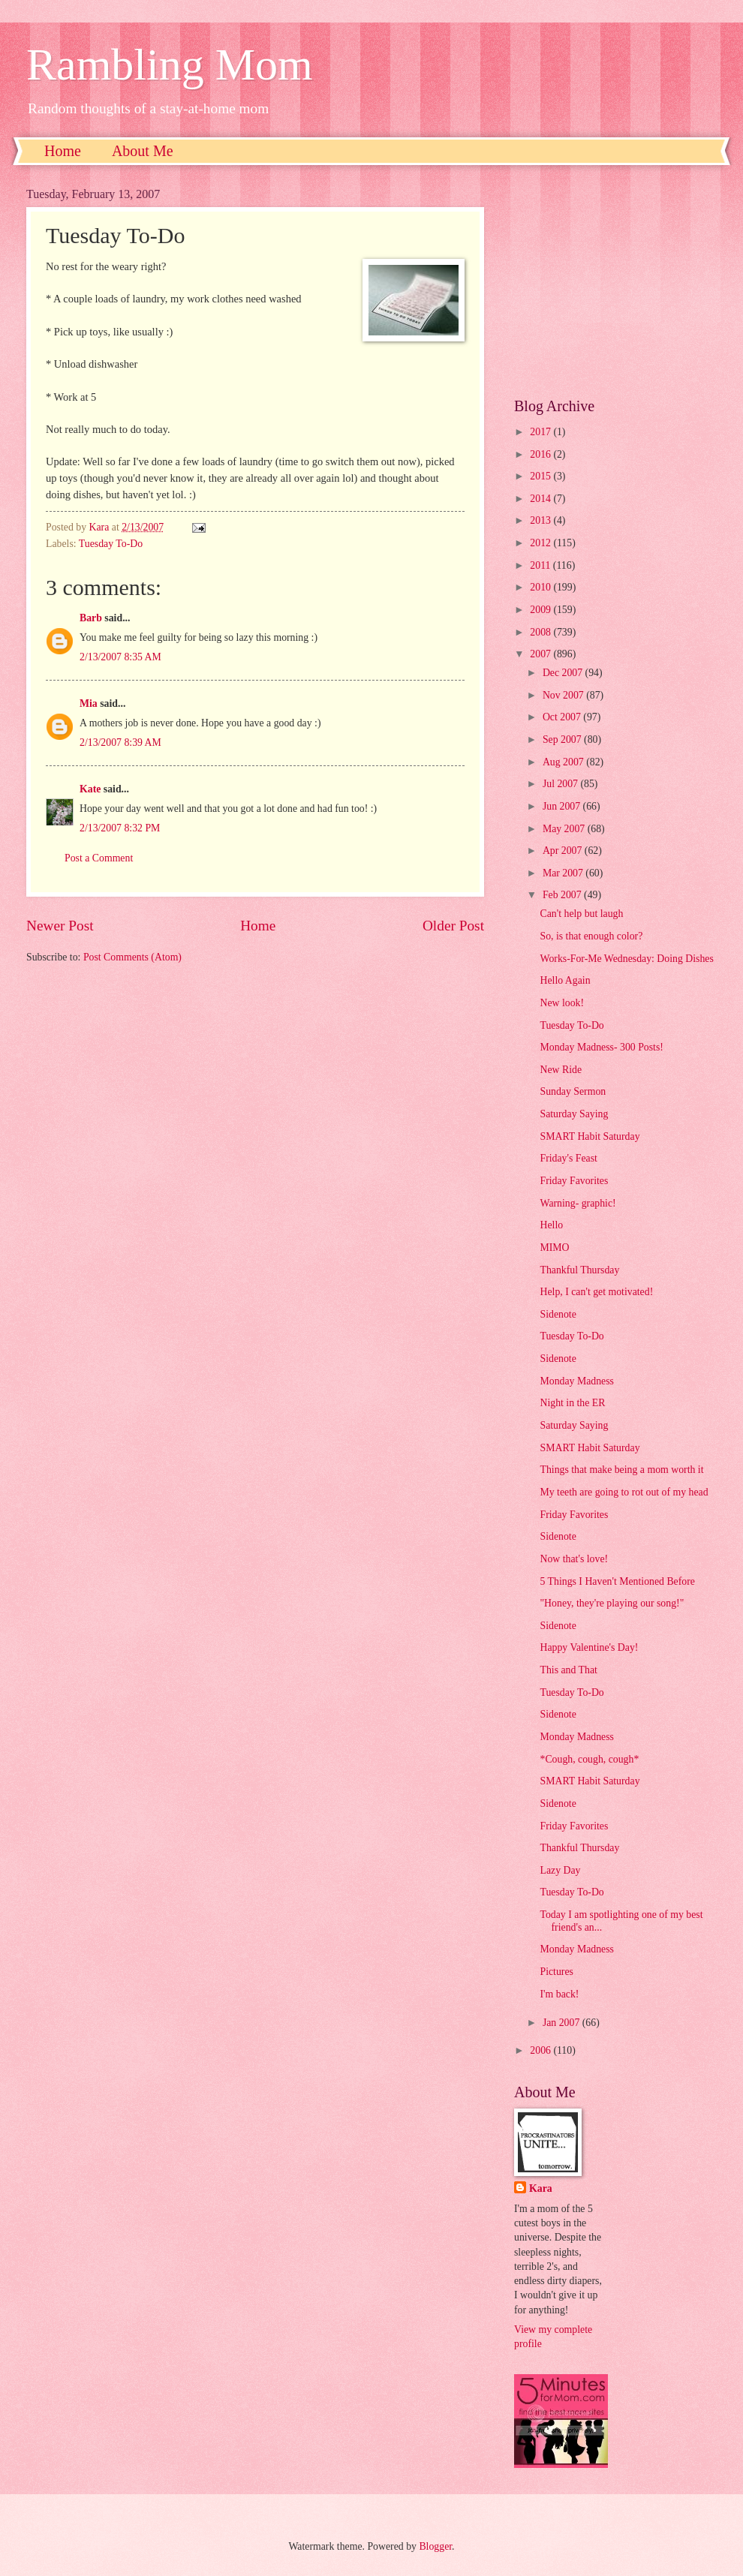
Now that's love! (574, 1559)
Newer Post (60, 925)
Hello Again (565, 980)
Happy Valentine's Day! (589, 1647)
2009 (541, 609)
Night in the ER (572, 1402)
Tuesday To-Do (111, 543)
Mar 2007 (564, 873)
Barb (91, 618)
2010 (541, 587)
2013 (541, 520)
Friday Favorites (574, 1180)
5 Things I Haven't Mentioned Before (617, 1581)
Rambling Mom (169, 64)
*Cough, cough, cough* (589, 1759)
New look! (562, 1002)
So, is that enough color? (591, 936)
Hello (551, 1225)
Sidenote (558, 1314)
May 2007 (565, 828)
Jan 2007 (562, 2022)
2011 (541, 565)
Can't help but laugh (581, 913)
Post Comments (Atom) (132, 957)
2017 (541, 431)
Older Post (453, 925)
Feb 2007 (563, 894)
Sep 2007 (563, 739)
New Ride (561, 1069)
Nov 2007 (564, 695)
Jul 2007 (562, 783)
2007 (541, 654)
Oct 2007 (563, 717)
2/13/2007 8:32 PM (120, 828)
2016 (541, 454)
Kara (540, 2188)
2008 (541, 632)
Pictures (556, 1971)
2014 (541, 498)
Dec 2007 (564, 672)
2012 (541, 543)
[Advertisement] (615, 281)
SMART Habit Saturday (589, 1136)
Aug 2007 (564, 762)
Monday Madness (577, 1381)
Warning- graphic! (577, 1203)
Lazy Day (560, 1870)
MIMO (554, 1247)
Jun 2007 (563, 806)
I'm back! (559, 1994)
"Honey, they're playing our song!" (612, 1603)
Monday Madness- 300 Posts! (601, 1047)
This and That (568, 1670)
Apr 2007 (564, 850)
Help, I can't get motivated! (596, 1291)
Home (62, 151)
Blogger (435, 2546)
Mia (89, 703)
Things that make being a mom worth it (621, 1469)
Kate (90, 789)
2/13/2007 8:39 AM (120, 742)
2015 (541, 476)
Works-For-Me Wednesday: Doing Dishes (626, 958)
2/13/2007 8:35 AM (120, 657)
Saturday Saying (574, 1114)
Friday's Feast (568, 1158)
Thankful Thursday (579, 1270)
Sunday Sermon (573, 1091)
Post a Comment (99, 858)
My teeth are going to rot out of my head (624, 1492)
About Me (142, 151)
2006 (541, 2050)
